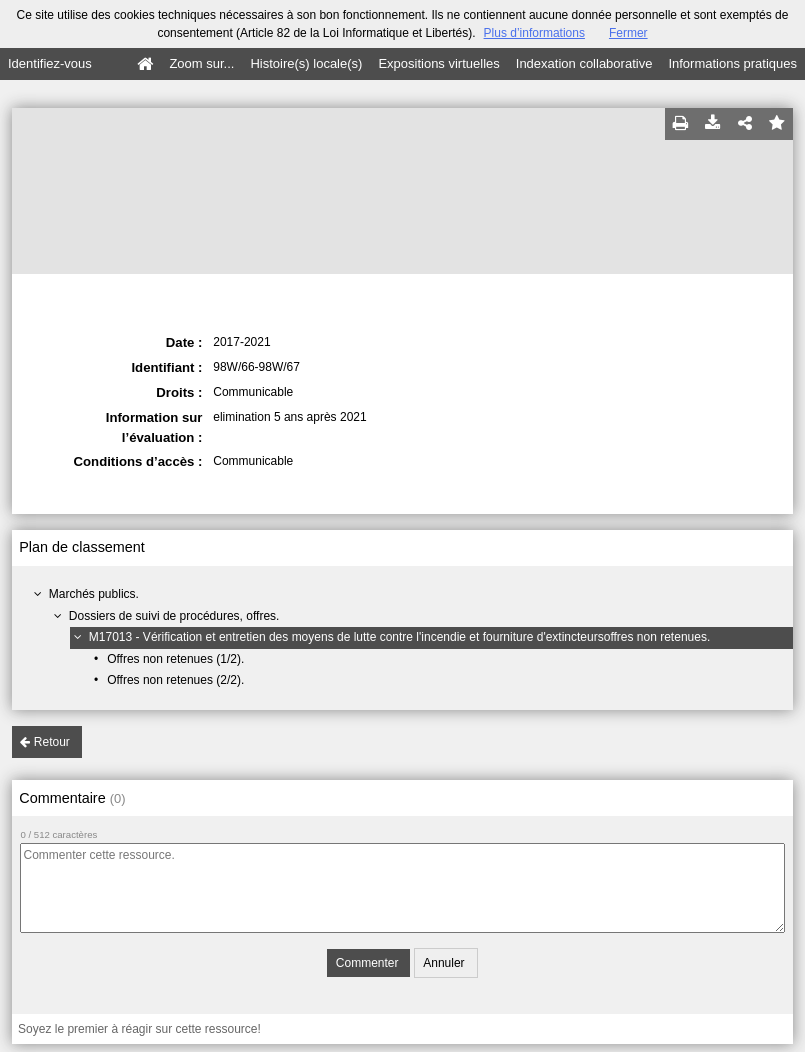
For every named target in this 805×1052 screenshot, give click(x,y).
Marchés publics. (94, 594)
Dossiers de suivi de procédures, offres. (174, 616)
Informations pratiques (732, 63)
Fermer (628, 33)
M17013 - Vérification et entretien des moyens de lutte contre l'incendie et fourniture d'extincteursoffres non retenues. (399, 637)
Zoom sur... (201, 63)
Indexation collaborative (584, 63)
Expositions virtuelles (438, 63)
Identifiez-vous (50, 63)
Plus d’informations (534, 33)
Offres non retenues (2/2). (175, 680)
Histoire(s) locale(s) (306, 63)
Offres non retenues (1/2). (175, 659)
